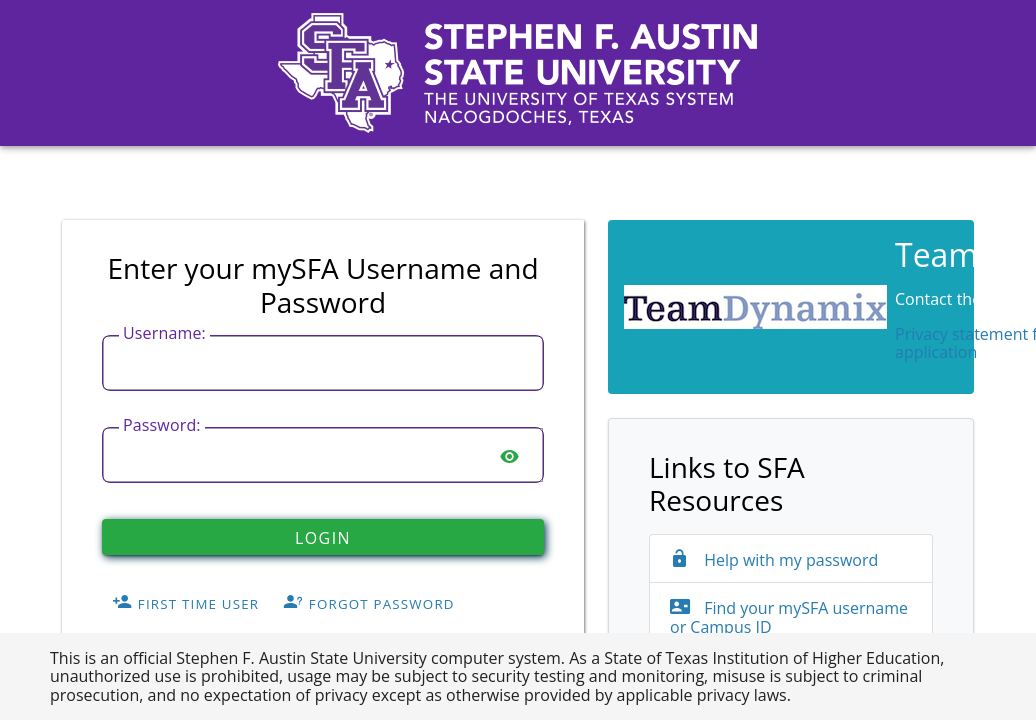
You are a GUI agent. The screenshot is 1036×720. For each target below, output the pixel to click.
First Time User (185, 604)
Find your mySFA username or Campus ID (789, 617)
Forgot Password (369, 604)
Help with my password (774, 560)
